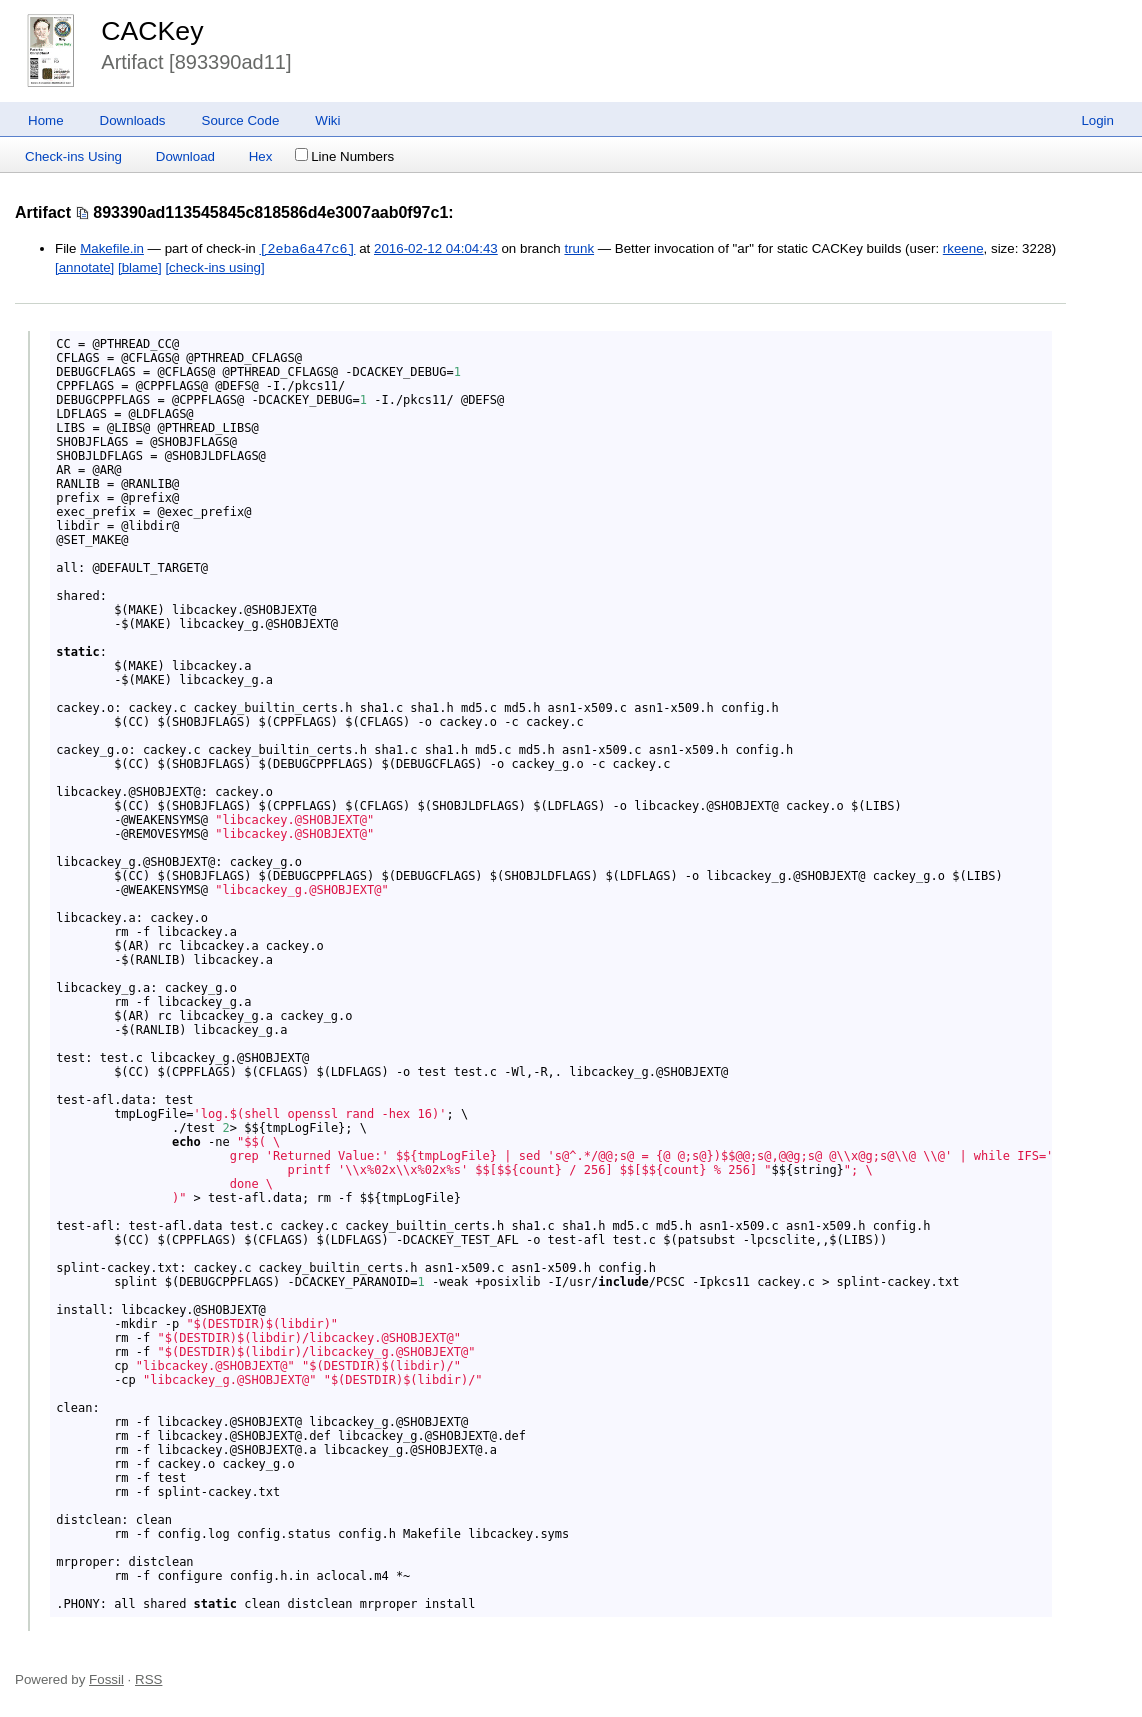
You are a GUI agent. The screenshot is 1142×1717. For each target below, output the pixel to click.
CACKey (152, 31)
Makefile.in (112, 249)
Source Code (241, 120)
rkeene (963, 249)
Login (1097, 120)
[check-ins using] (214, 267)
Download (185, 156)
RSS (148, 1679)
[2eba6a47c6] (307, 249)
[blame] (140, 267)
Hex (261, 156)
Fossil (106, 1679)
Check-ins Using (73, 156)
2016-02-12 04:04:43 (436, 249)
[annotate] (84, 267)
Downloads (133, 120)
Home (46, 120)
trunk (579, 249)
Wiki (327, 120)
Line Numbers (344, 156)
